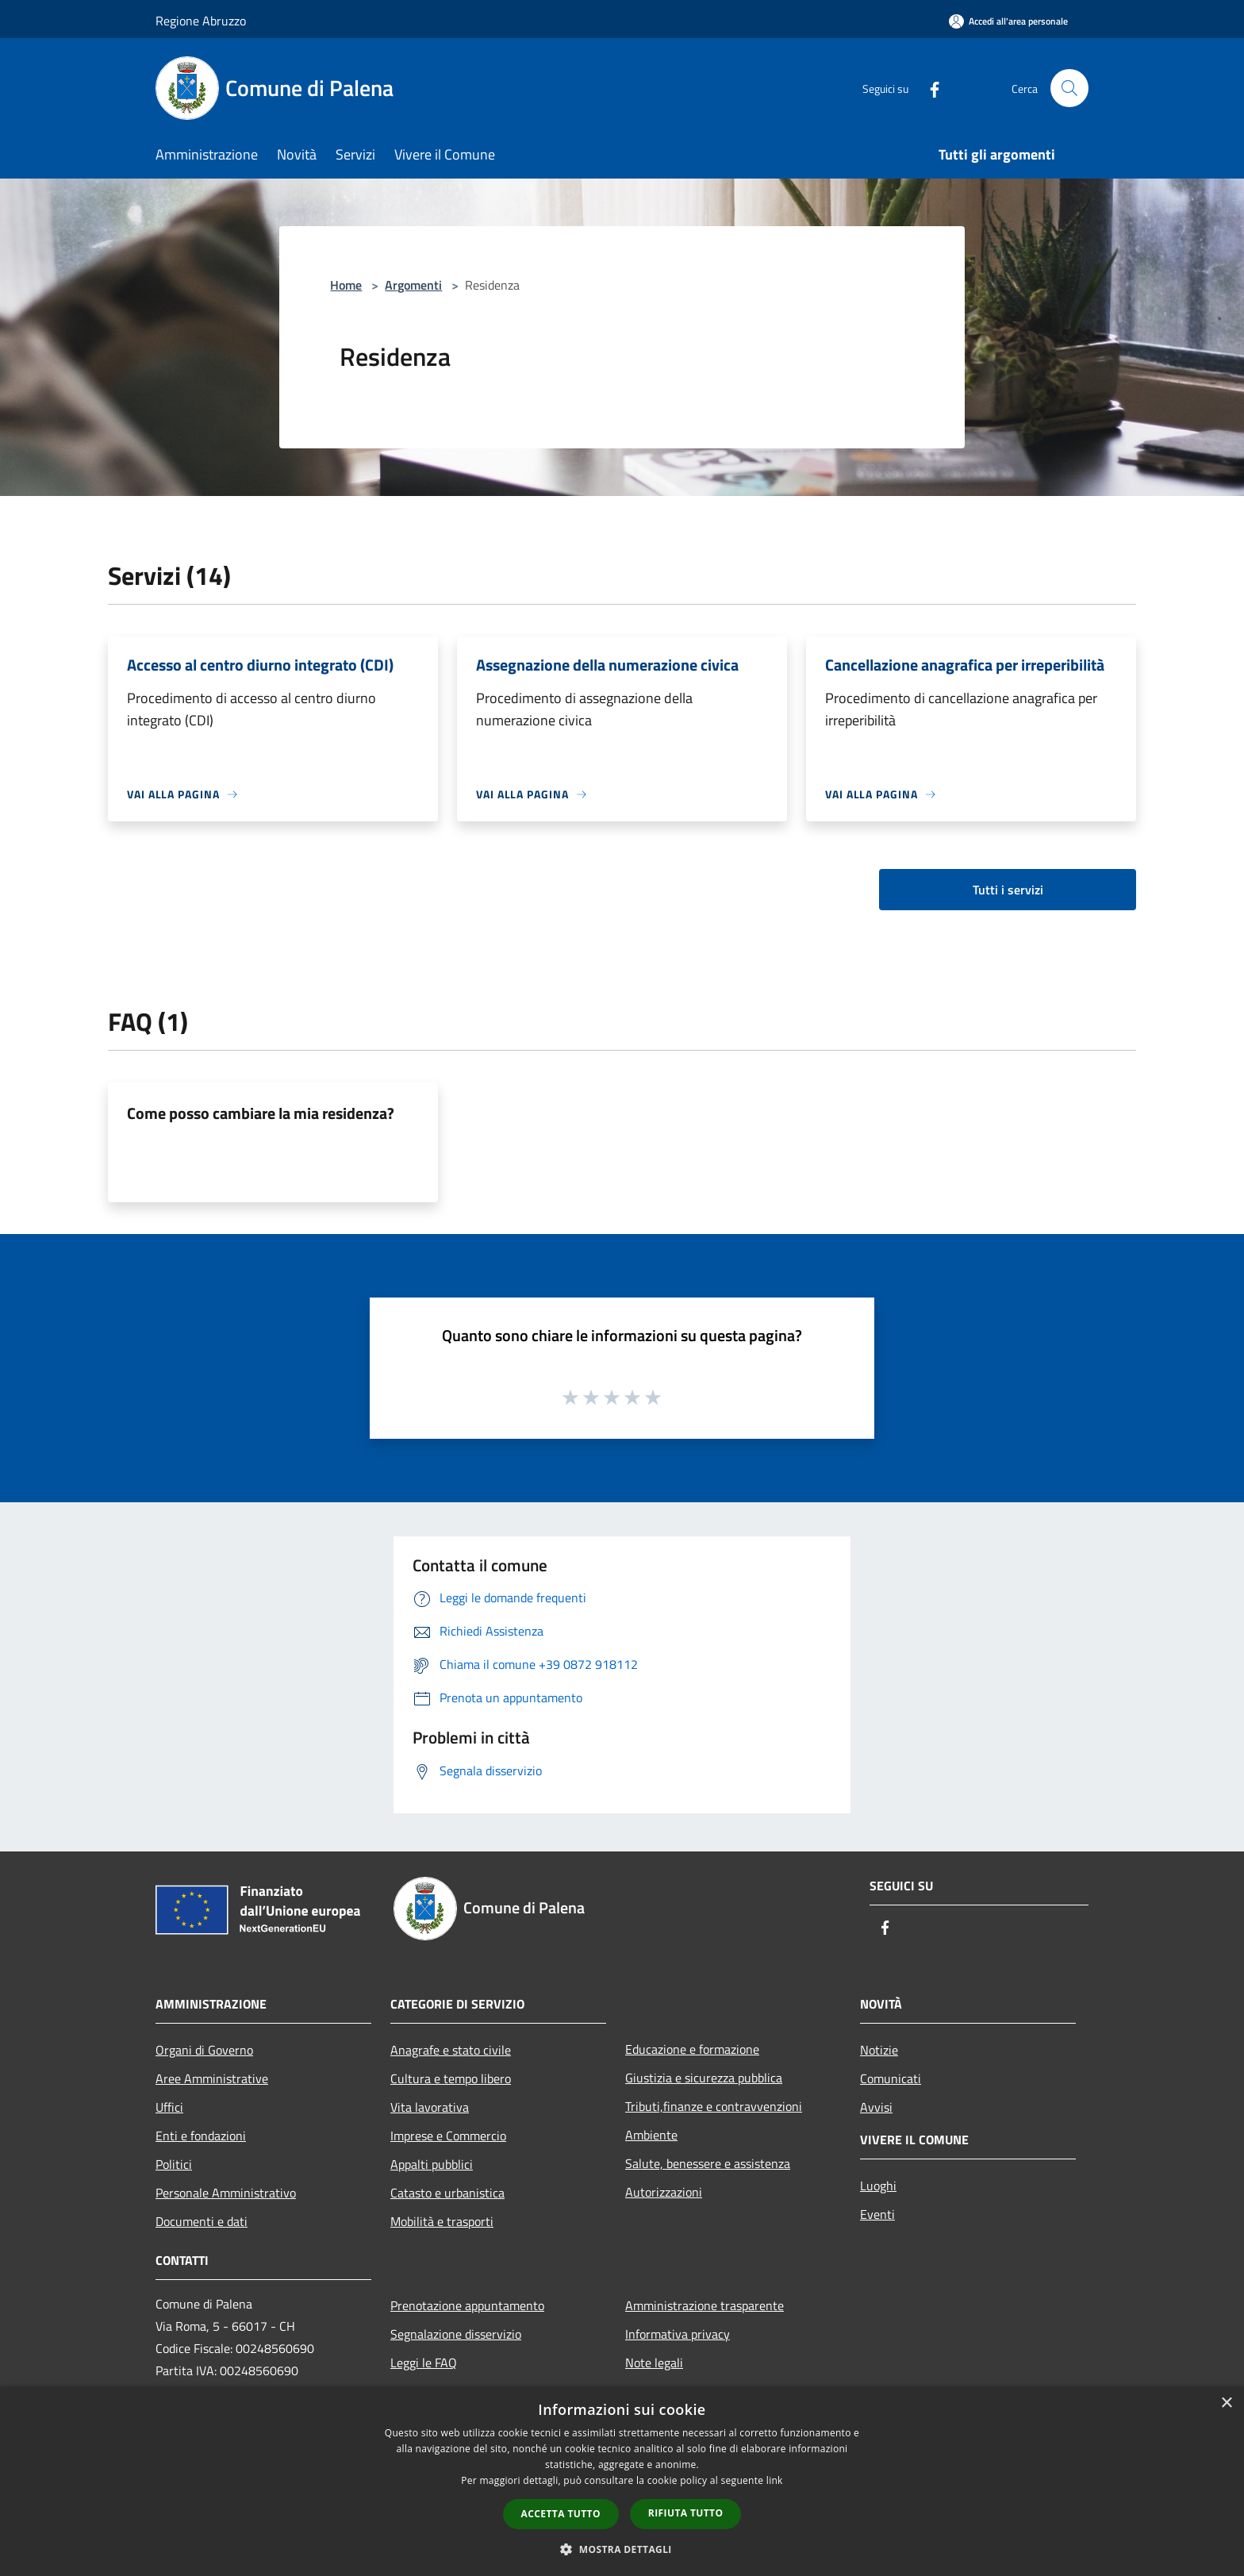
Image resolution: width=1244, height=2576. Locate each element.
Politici (174, 2164)
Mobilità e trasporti (441, 2221)
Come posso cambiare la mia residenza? (260, 1113)
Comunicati (890, 2078)
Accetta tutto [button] (561, 2513)
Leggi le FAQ (423, 2362)
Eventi (877, 2214)
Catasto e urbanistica (447, 2192)
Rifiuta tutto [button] (686, 2513)
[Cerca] (1069, 88)
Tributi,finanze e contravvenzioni (713, 2106)
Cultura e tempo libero (450, 2078)
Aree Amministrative (212, 2078)
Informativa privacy (677, 2333)
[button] (622, 2549)
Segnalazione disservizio (455, 2333)
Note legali (654, 2362)
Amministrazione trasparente (704, 2305)
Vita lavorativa (429, 2107)
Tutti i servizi (1008, 889)
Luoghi (878, 2185)
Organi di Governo (204, 2049)
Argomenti (413, 284)
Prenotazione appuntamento (467, 2305)
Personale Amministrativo (226, 2192)
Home (346, 284)
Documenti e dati (202, 2221)
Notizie (879, 2049)
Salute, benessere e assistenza (707, 2163)
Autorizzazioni (663, 2191)
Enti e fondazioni (201, 2135)
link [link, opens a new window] (774, 2480)
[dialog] (622, 2481)
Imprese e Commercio (448, 2135)
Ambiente (651, 2134)
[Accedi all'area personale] (1008, 21)
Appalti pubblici (431, 2164)
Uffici (169, 2107)
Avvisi (876, 2107)
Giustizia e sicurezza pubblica (703, 2077)
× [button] (1226, 2403)
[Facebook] (928, 87)
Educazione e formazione (692, 2049)
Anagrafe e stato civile (450, 2049)
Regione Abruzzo (201, 20)
